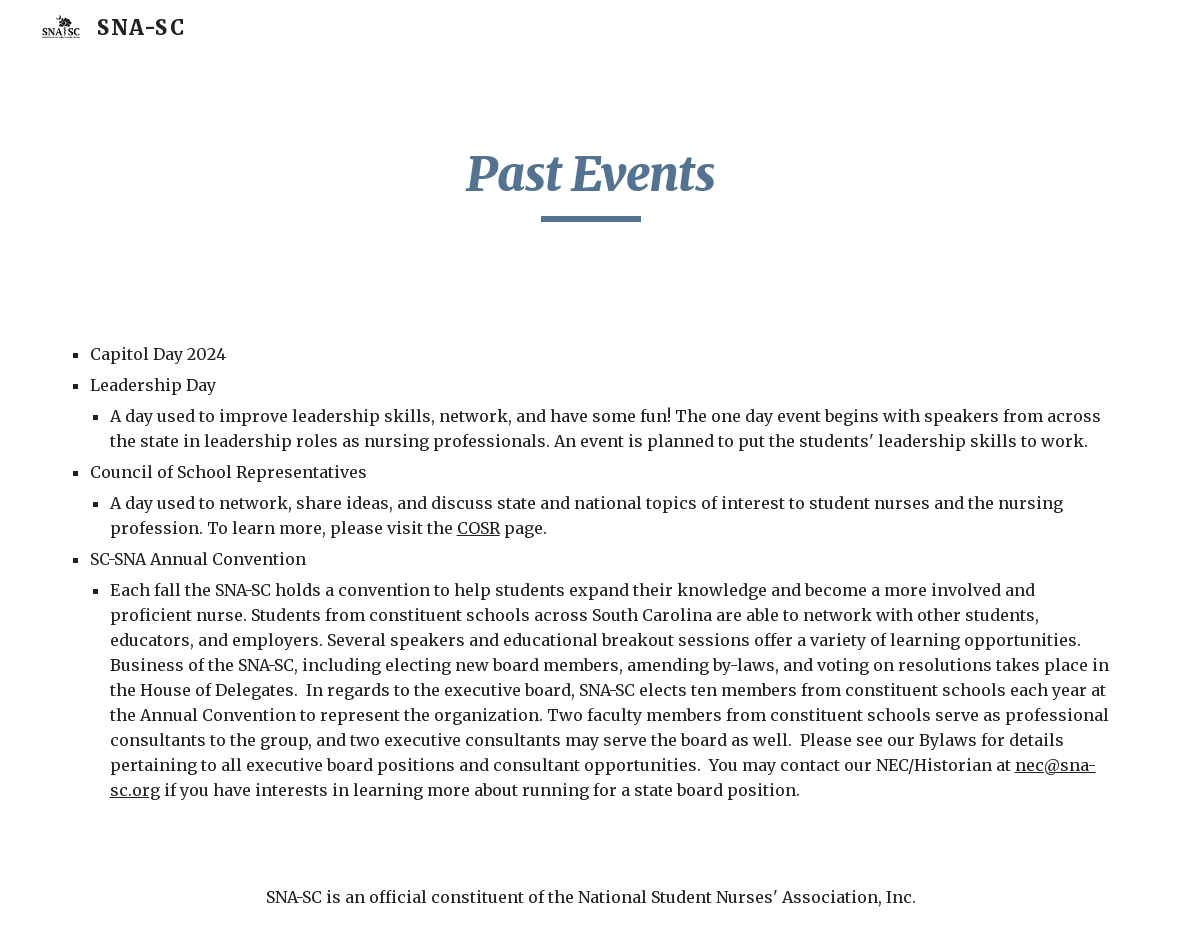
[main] (591, 183)
